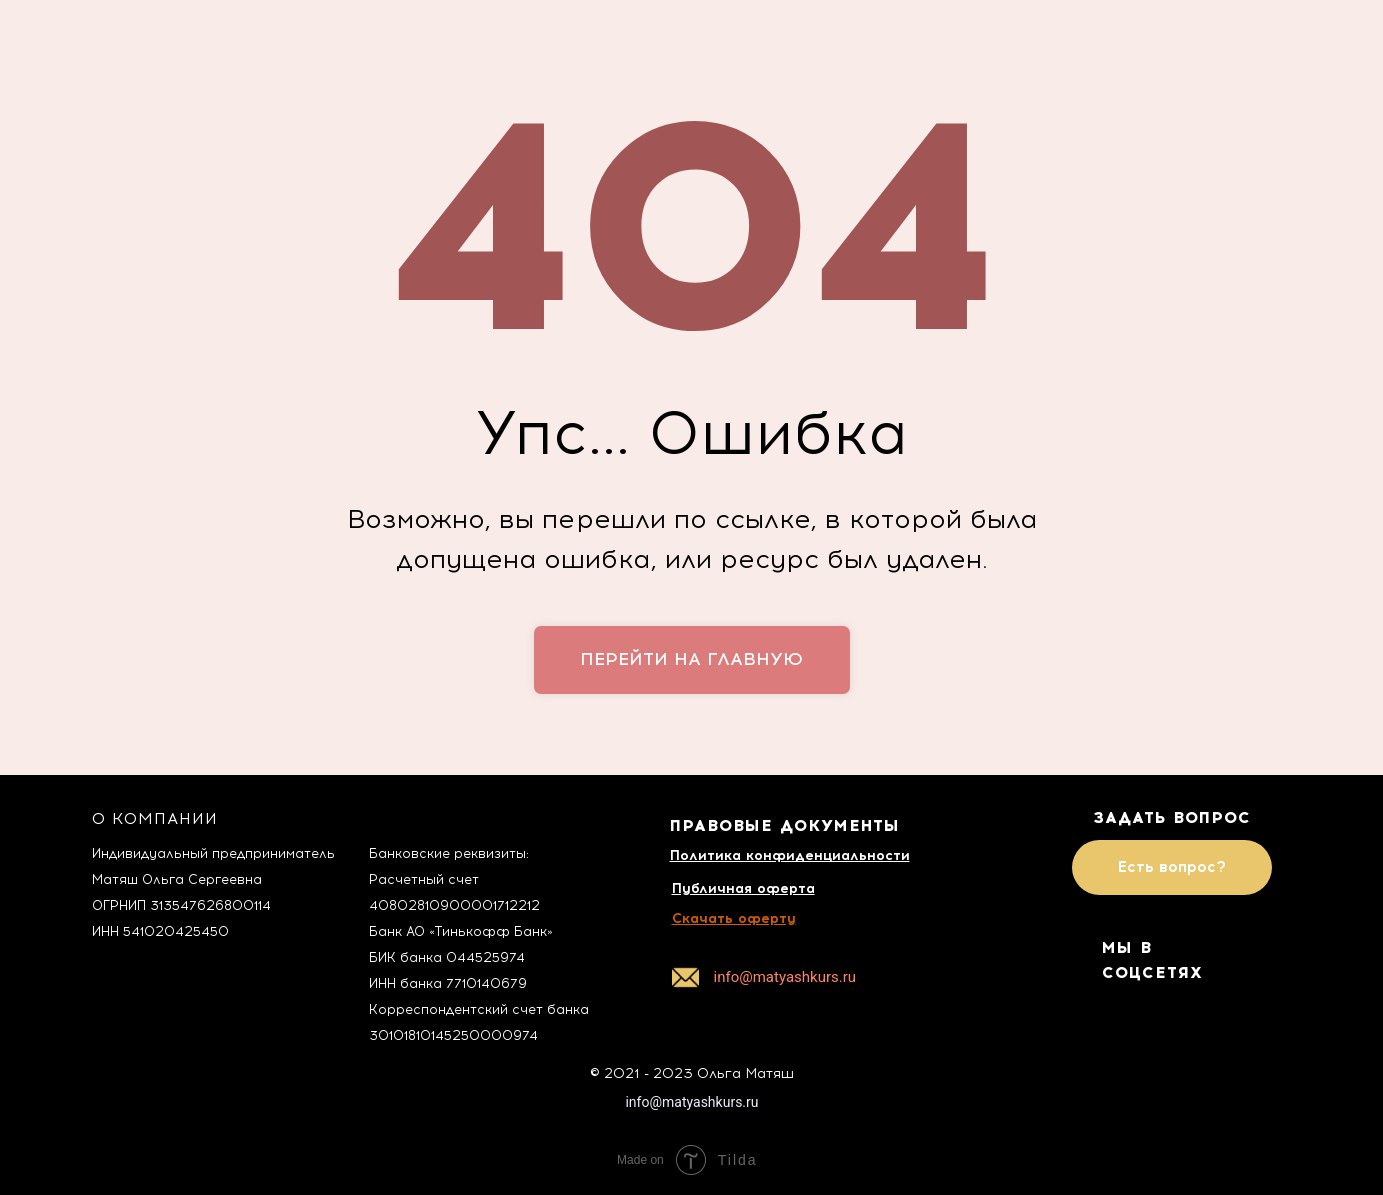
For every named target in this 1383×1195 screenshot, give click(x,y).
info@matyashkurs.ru (691, 1102)
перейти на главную (691, 659)
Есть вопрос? (1171, 867)
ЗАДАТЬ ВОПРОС (1172, 817)
